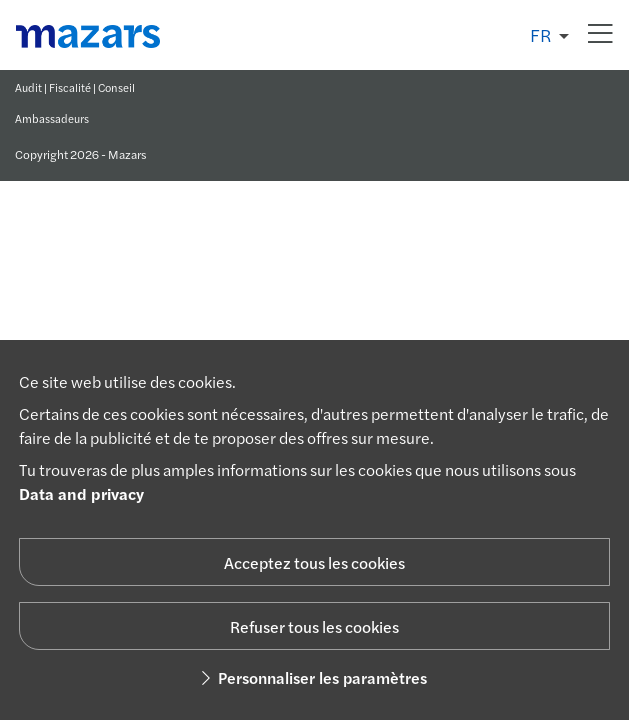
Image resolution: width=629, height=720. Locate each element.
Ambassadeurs (52, 118)
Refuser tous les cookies (314, 626)
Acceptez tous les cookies (314, 562)
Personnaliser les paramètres (314, 677)
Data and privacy (81, 493)
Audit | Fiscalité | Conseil (75, 87)
